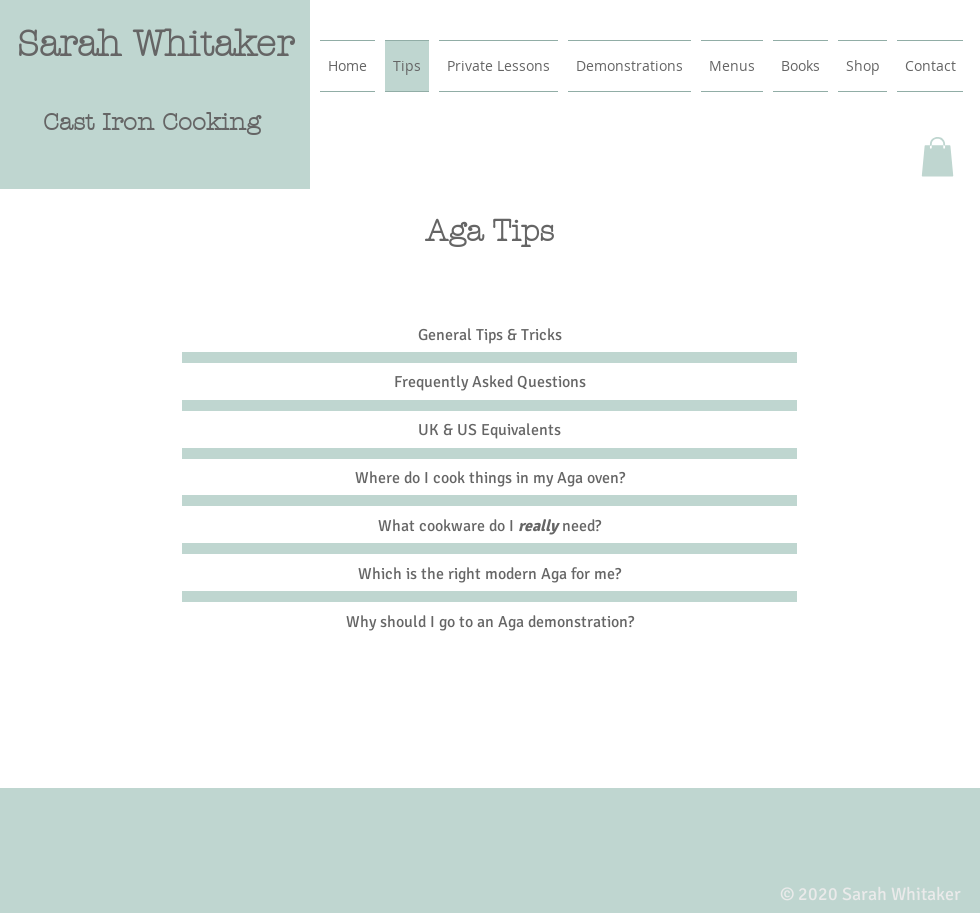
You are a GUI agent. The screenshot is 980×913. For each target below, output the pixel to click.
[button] (937, 156)
